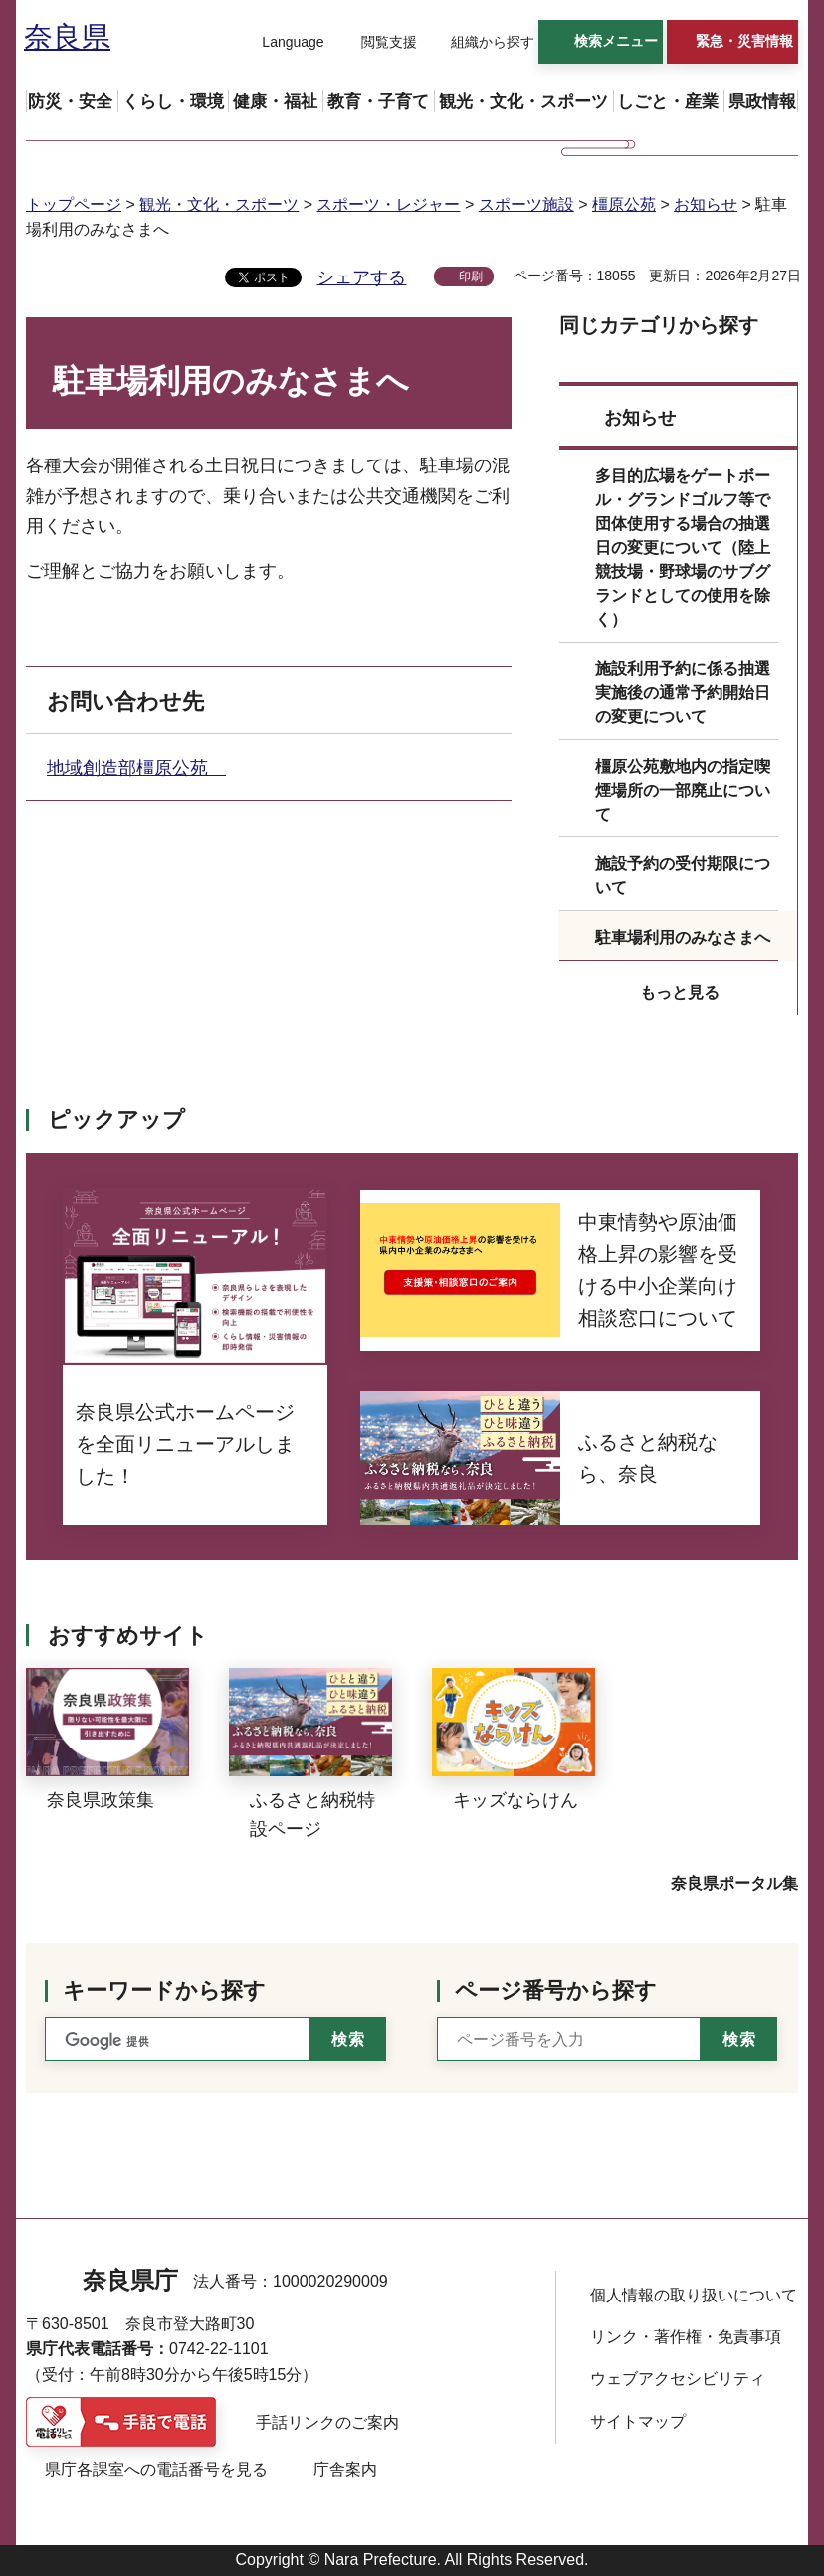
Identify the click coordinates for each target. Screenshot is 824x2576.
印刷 (471, 276)
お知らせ (705, 204)
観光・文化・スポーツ (219, 204)
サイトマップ (638, 2421)
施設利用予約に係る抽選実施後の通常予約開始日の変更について (682, 692)
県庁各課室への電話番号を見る (156, 2469)
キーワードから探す (164, 1990)
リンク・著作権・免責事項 (685, 2336)
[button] (280, 43)
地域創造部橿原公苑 (136, 768)
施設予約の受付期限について (682, 875)
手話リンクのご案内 (327, 2422)
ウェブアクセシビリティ (677, 2378)
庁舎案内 (345, 2469)
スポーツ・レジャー (388, 204)
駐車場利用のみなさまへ (682, 937)
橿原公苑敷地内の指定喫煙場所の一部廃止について (682, 790)
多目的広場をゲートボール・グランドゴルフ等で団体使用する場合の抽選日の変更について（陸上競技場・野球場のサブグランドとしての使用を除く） (682, 547)
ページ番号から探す (556, 1990)
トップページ (73, 204)
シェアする (361, 277)
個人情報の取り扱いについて (693, 2295)
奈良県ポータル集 (734, 1883)
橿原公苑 (624, 204)
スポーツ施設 (526, 204)
